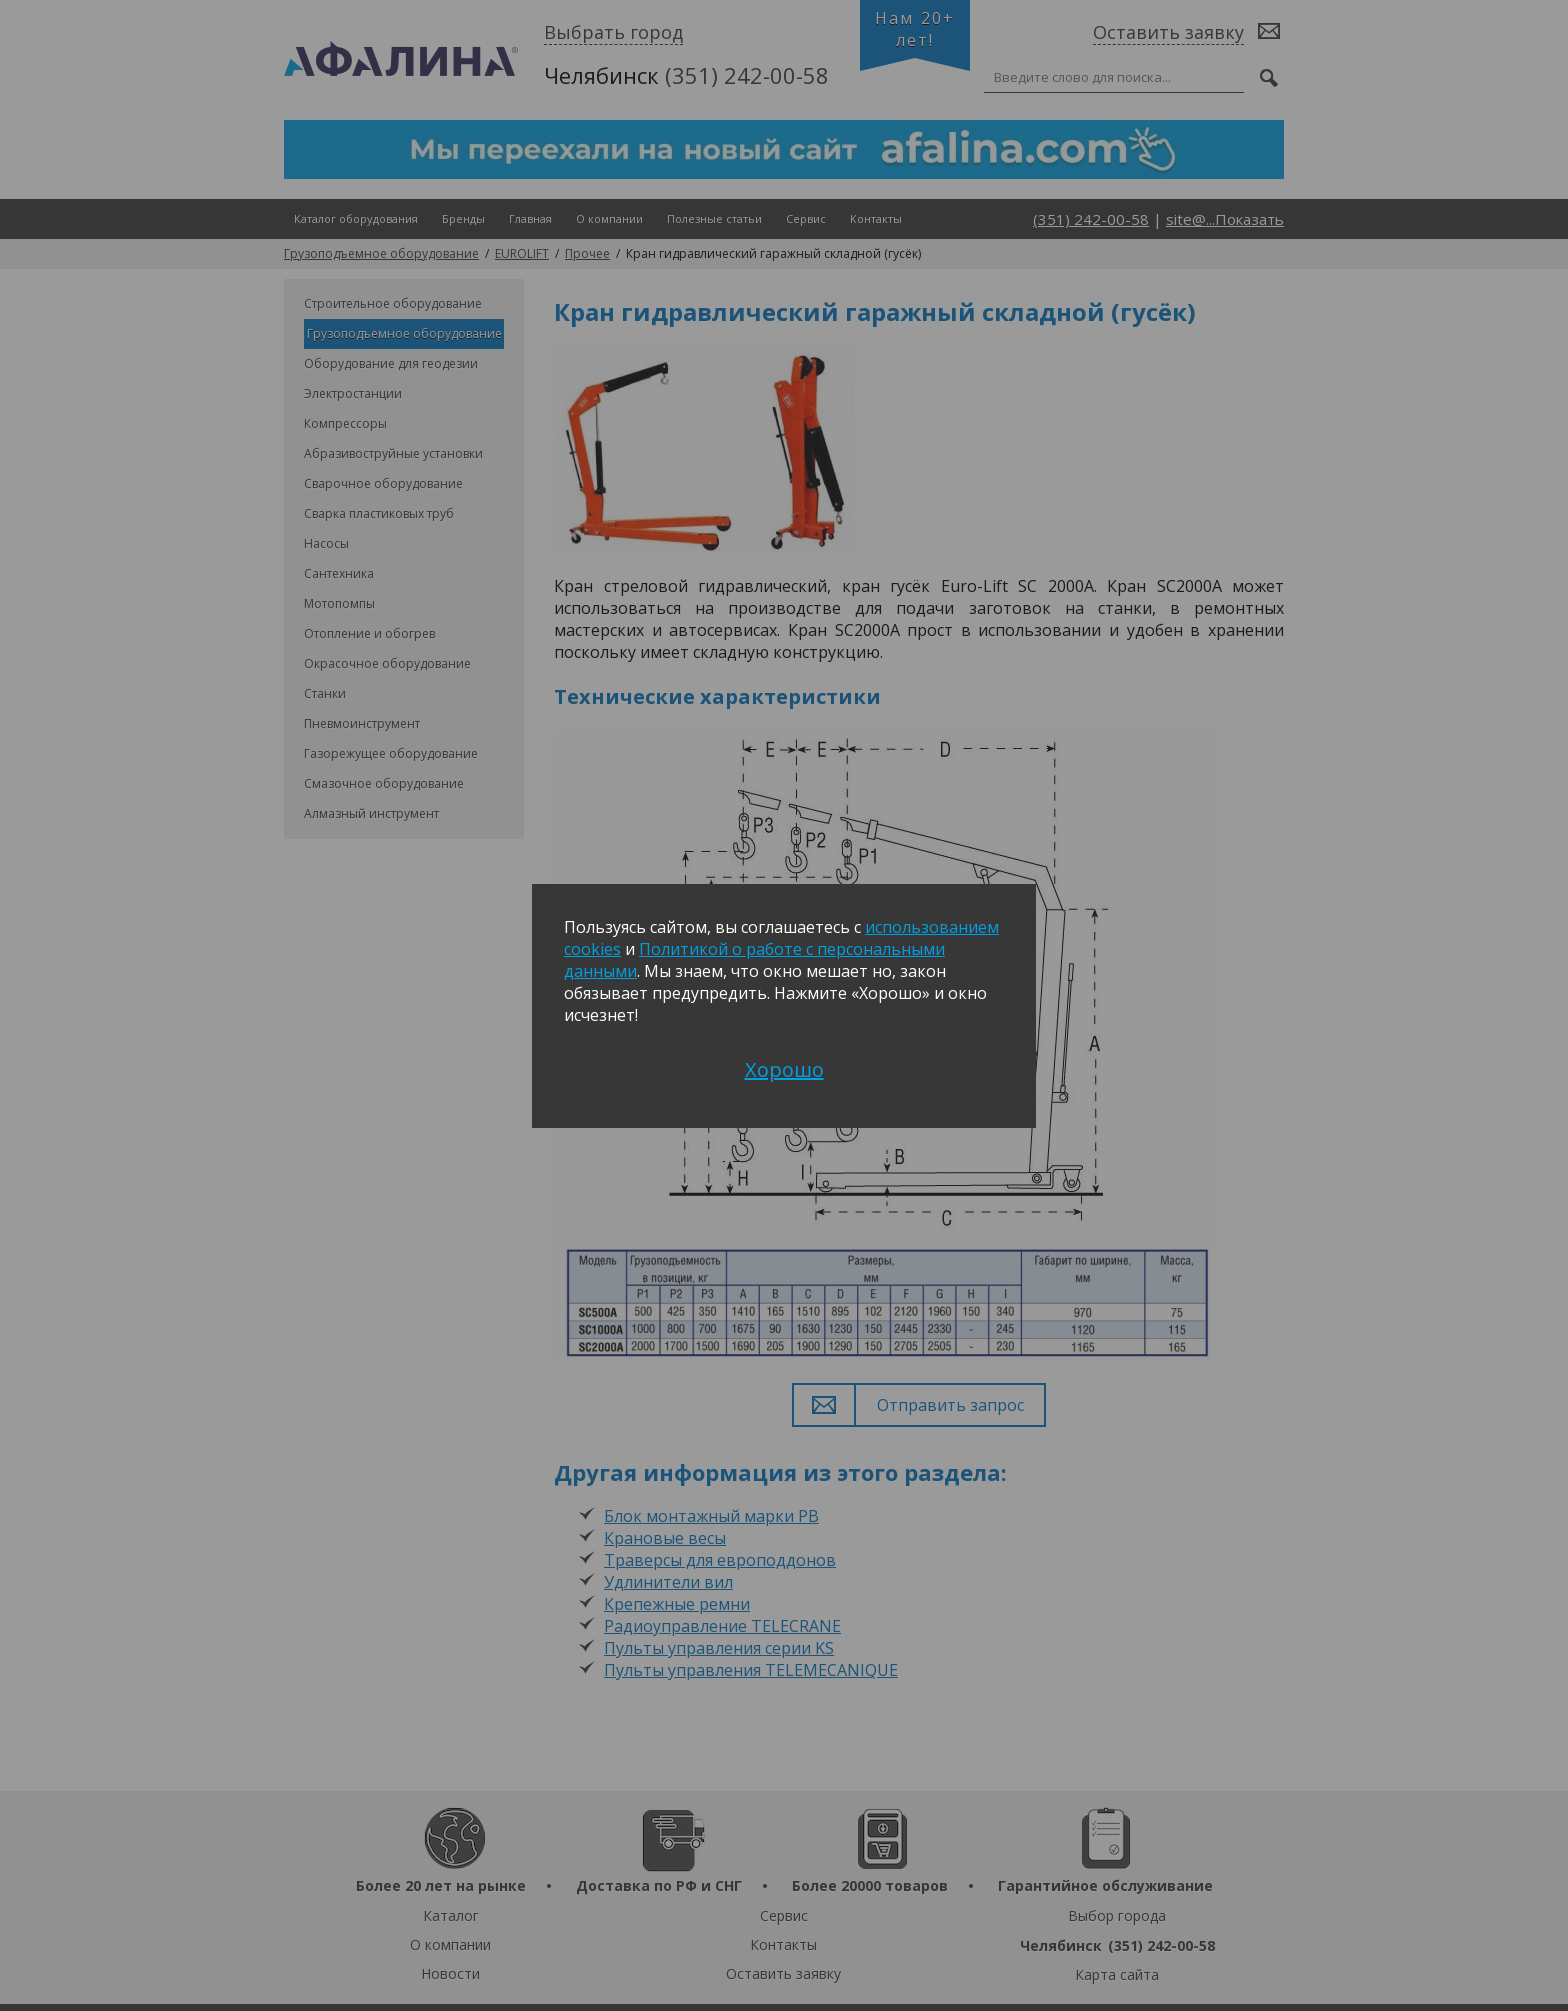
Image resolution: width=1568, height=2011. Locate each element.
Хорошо (784, 1069)
